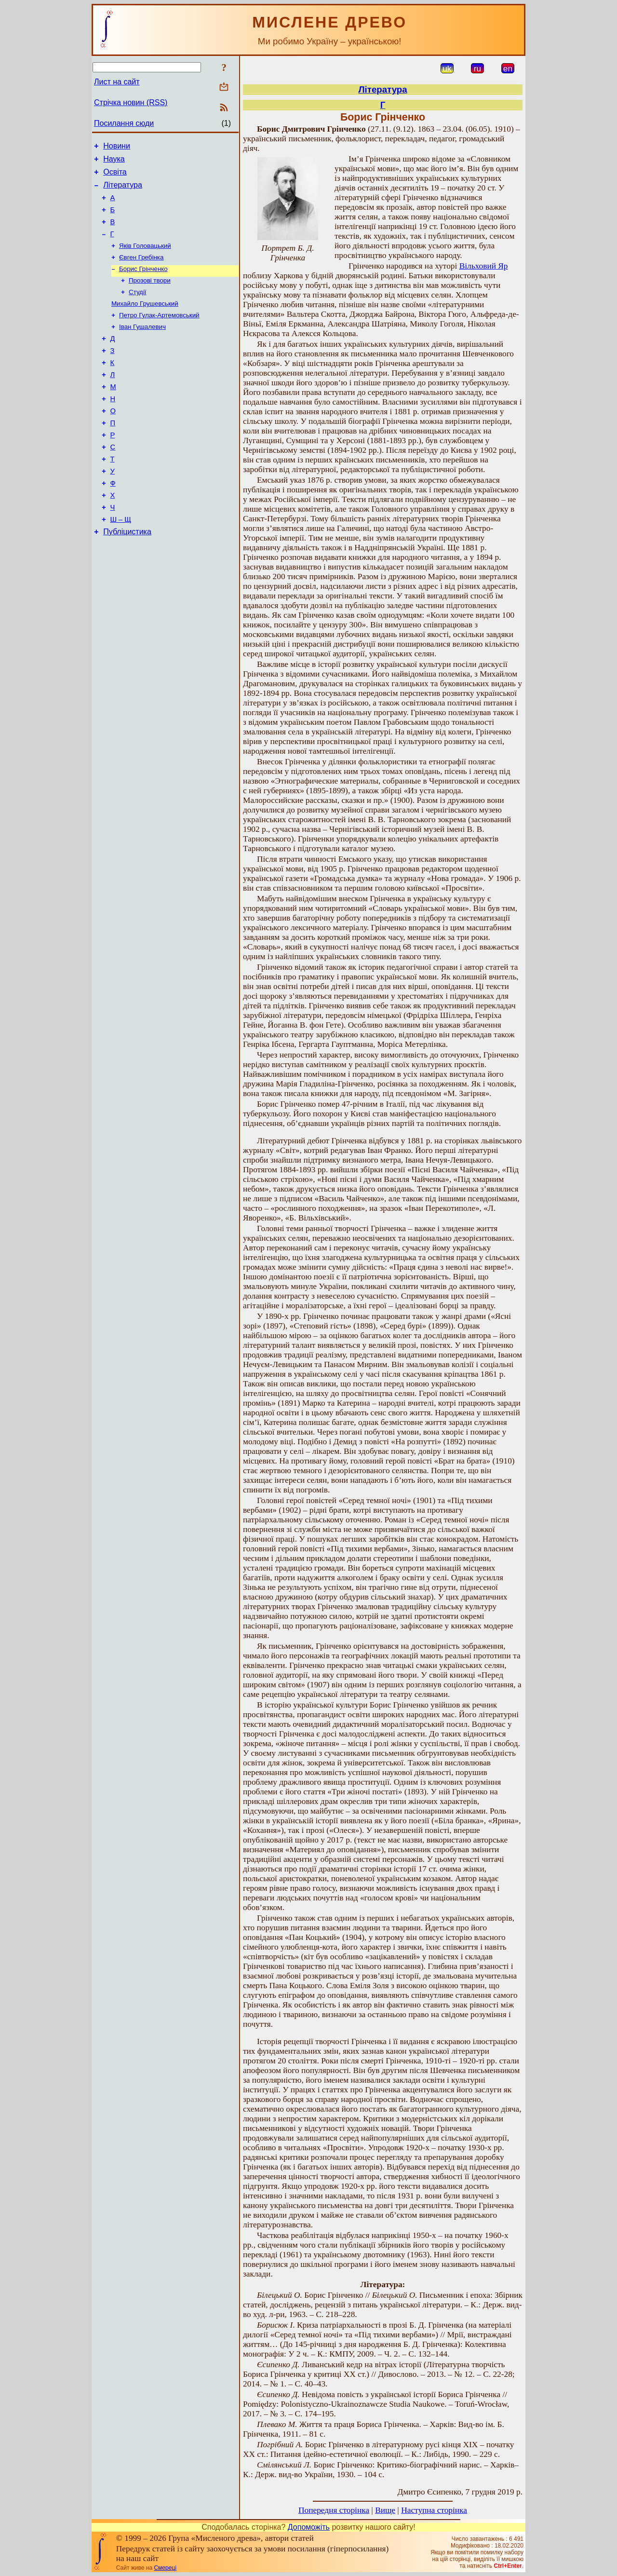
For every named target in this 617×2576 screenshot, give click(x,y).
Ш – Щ (120, 562)
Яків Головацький (145, 258)
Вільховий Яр (483, 266)
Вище (385, 2510)
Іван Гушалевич (142, 346)
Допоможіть (309, 2527)
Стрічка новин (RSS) (130, 102)
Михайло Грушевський (144, 321)
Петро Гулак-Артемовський (159, 333)
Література (122, 191)
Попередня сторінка (333, 2510)
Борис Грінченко (143, 283)
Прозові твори (150, 295)
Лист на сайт (117, 82)
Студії (138, 308)
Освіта (115, 176)
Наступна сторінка (434, 2510)
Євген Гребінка (141, 270)
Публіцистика (127, 575)
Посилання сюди (124, 123)
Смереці (165, 2567)
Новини (116, 147)
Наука (114, 162)
